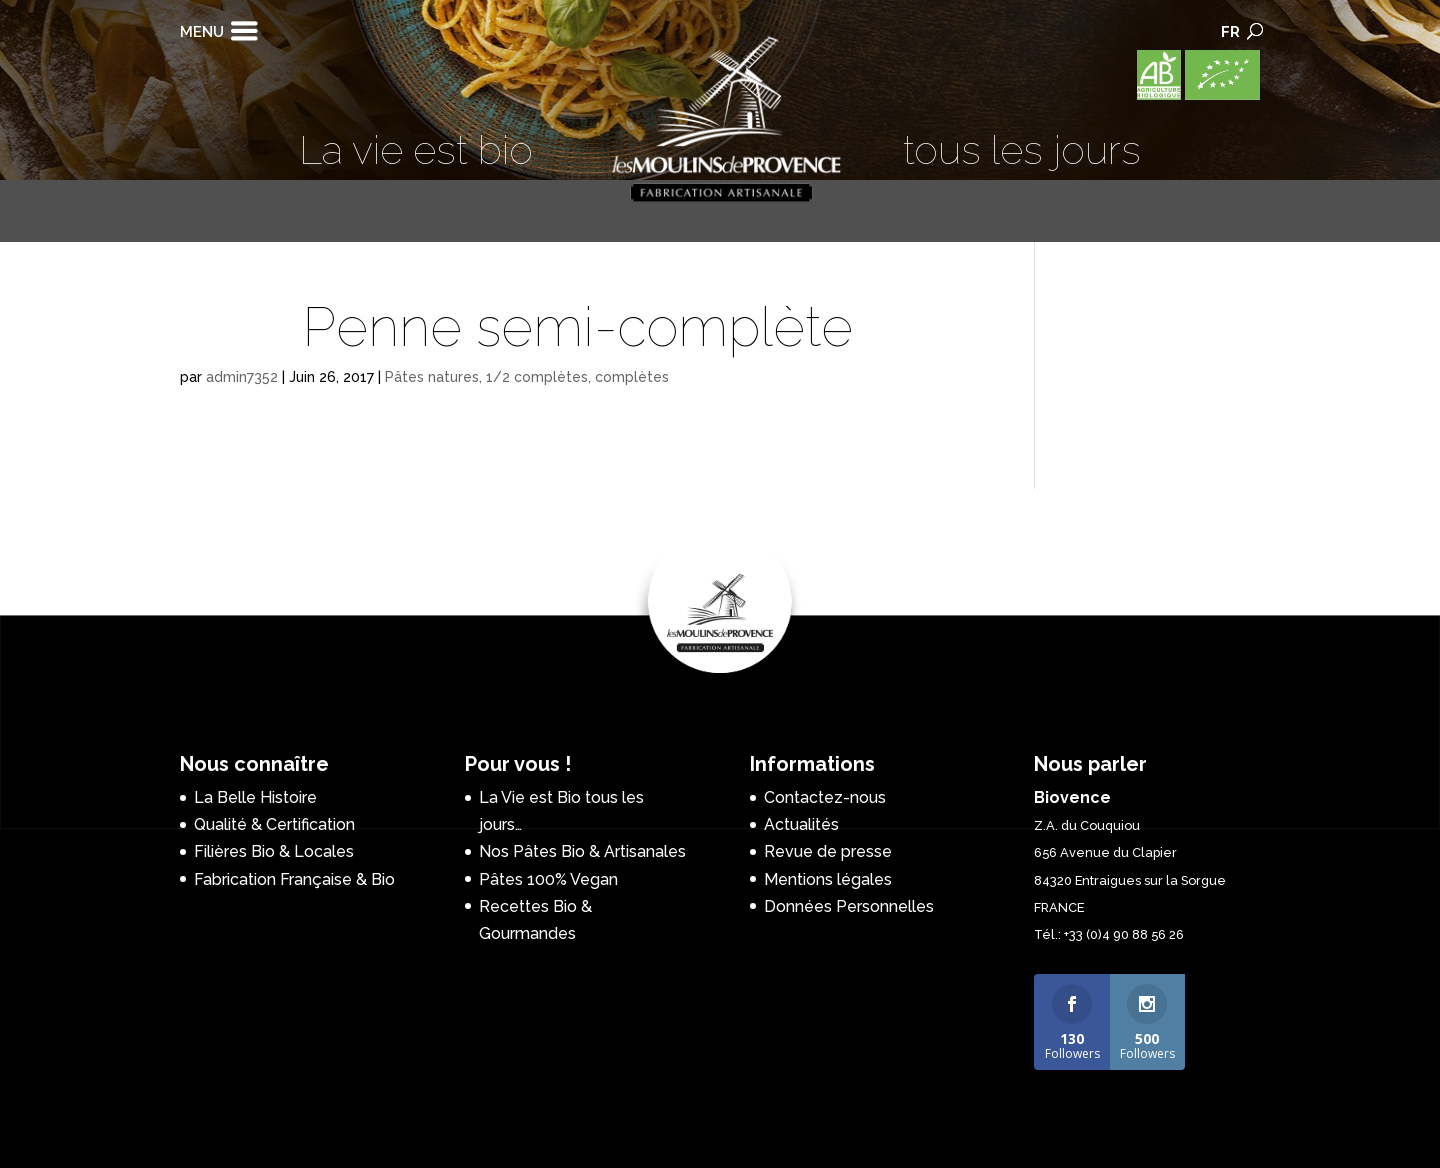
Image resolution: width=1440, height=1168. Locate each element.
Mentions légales (828, 879)
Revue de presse (828, 851)
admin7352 (242, 377)
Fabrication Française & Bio (294, 879)
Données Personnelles (849, 906)
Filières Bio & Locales (274, 851)
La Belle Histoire (255, 797)
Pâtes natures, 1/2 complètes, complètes (527, 377)
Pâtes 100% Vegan (548, 879)
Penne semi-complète (578, 327)
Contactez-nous (825, 797)
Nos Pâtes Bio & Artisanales (582, 851)
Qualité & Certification (274, 824)
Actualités (801, 824)
